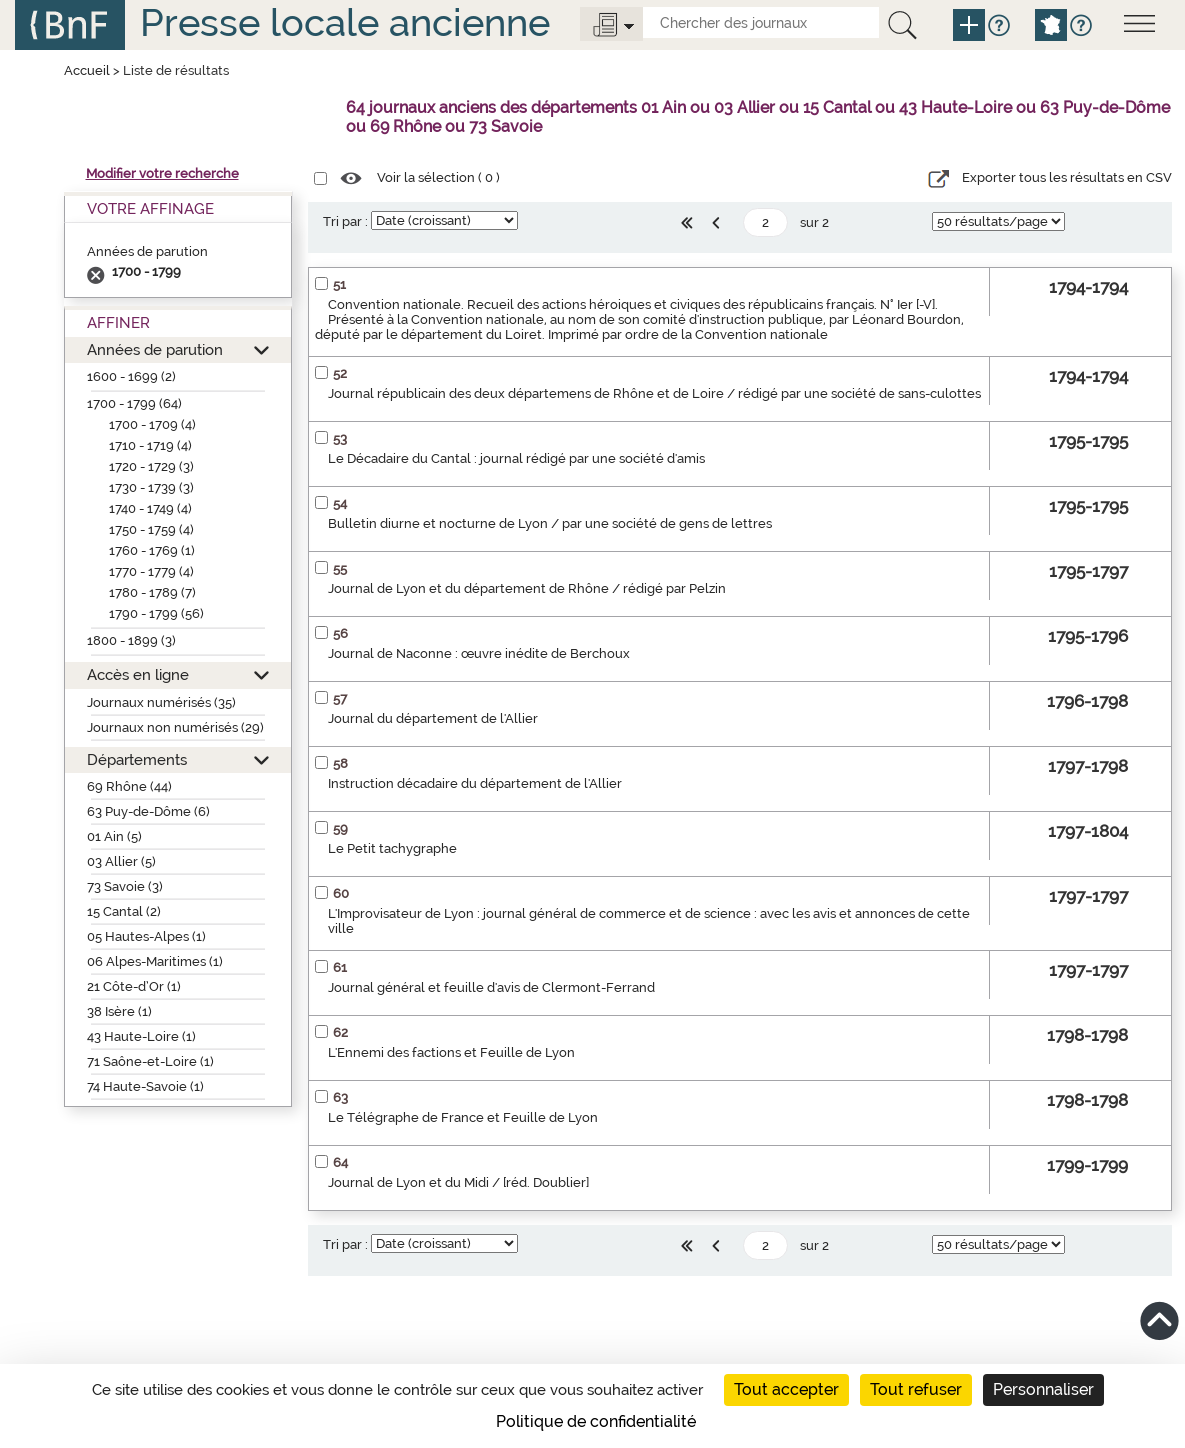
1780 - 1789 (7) (152, 592)
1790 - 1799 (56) (156, 613)
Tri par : (345, 221)
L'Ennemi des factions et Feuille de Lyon (451, 1052)
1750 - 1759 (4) (151, 529)
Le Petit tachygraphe (392, 848)
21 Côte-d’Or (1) (134, 986)
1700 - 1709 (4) (152, 424)
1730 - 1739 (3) (151, 487)
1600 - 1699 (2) (131, 376)
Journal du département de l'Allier (433, 718)
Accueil (87, 70)
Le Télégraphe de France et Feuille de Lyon (463, 1117)
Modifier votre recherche (162, 173)
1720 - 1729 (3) (151, 466)
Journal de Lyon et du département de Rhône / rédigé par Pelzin (527, 588)
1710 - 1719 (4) (150, 445)
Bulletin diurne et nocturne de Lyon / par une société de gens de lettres (550, 523)
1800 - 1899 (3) (131, 640)
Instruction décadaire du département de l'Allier (475, 783)
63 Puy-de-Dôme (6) (148, 811)
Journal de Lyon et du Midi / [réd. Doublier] (458, 1182)
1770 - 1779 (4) (151, 571)
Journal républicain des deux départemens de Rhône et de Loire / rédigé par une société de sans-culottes (654, 393)
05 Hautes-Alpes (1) (146, 936)
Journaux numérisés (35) (161, 702)
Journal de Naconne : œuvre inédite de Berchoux (479, 653)
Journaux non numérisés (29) (175, 727)
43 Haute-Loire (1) (141, 1036)
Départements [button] (137, 759)
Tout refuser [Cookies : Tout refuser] (916, 1389)
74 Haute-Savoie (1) (145, 1086)
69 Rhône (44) (129, 786)
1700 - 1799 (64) (134, 403)
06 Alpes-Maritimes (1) (155, 961)
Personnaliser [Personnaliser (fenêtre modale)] (1043, 1389)
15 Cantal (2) (124, 911)
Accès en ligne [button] (138, 674)
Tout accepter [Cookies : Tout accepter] (786, 1389)
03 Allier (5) (121, 861)
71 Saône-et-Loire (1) (150, 1061)
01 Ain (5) (114, 836)
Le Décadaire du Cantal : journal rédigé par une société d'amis (516, 458)
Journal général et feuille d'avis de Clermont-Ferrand (491, 987)
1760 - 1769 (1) (152, 550)
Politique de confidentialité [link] (596, 1421)
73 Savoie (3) (125, 886)
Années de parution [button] (155, 349)
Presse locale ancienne (345, 22)
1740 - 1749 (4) (150, 508)
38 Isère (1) (119, 1011)
